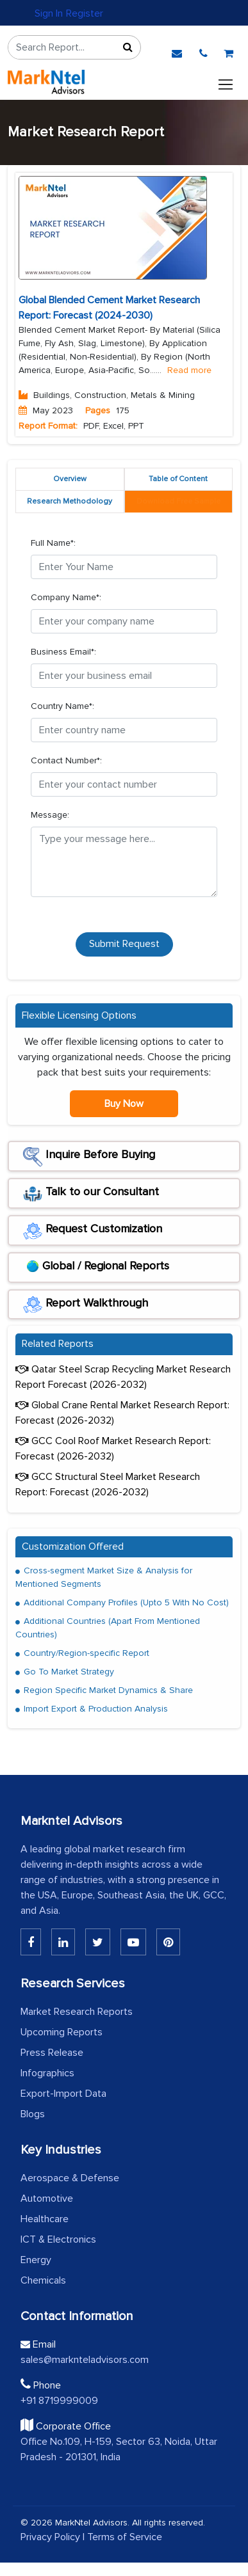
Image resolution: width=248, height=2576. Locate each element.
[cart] (228, 50)
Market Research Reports (77, 2011)
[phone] (203, 50)
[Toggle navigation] (225, 82)
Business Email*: (63, 651)
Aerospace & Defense (70, 2178)
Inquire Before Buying (89, 1156)
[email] (177, 50)
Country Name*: (62, 706)
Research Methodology (69, 501)
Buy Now (124, 1103)
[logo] (46, 82)
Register (84, 13)
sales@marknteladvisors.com (85, 2359)
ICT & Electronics (58, 2239)
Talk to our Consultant (91, 1194)
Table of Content (178, 479)
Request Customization (92, 1231)
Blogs (33, 2114)
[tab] (178, 501)
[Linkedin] (31, 1941)
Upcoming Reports (62, 2032)
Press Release (52, 2052)
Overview (70, 479)
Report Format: (48, 425)
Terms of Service (124, 2537)
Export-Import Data (63, 2093)
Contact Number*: (66, 760)
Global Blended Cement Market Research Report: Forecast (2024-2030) (109, 308)
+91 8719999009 (59, 2400)
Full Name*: (53, 542)
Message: (50, 814)
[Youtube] (133, 1941)
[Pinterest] (168, 1941)
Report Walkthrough (85, 1304)
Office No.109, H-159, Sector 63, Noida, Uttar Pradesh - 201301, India (119, 2449)
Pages (97, 410)
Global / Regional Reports (96, 1268)
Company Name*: (66, 597)
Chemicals (43, 2280)
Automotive (47, 2198)
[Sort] (127, 47)
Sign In (49, 13)
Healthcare (45, 2219)
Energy (36, 2260)
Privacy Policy (50, 2537)
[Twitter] (97, 1941)
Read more (189, 370)
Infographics (47, 2073)
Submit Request (124, 943)
